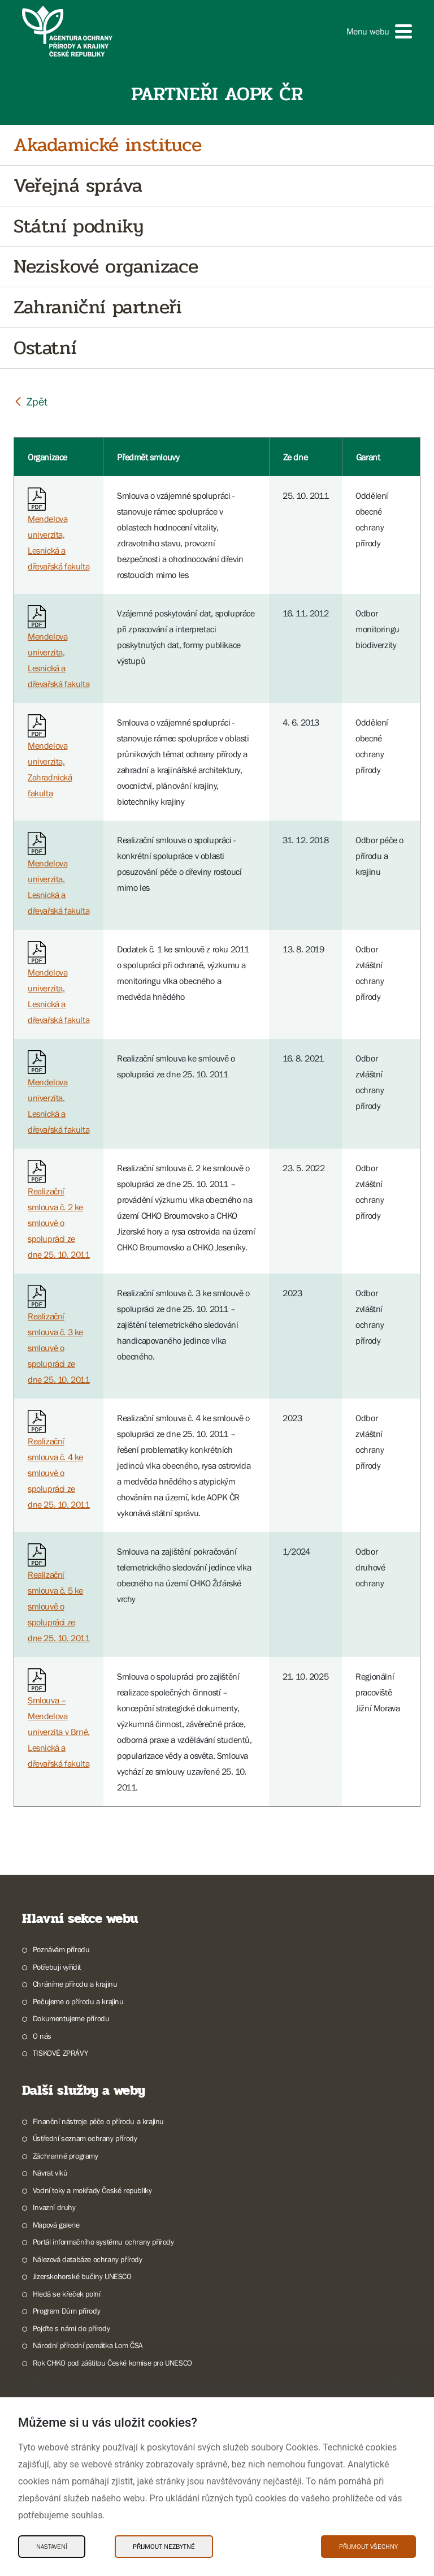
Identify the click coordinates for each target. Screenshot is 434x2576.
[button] (379, 31)
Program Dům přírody (66, 2310)
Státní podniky (78, 226)
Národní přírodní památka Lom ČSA (88, 2345)
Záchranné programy (65, 2155)
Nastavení (51, 2547)
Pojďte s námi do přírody (71, 2328)
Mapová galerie (56, 2224)
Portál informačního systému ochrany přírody (103, 2241)
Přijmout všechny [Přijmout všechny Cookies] (368, 2547)
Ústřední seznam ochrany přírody (85, 2138)
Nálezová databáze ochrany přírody (87, 2259)
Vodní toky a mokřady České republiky (92, 2190)
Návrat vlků (50, 2172)
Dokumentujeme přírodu (71, 2018)
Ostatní (45, 348)
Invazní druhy (54, 2207)
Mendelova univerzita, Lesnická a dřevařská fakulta (58, 532)
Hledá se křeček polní (67, 2293)
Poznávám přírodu (61, 1949)
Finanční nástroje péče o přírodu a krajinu (98, 2121)
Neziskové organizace (106, 266)
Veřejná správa (78, 185)
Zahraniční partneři (97, 307)
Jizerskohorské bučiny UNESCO (82, 2276)
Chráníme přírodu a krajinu (75, 1983)
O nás (42, 2035)
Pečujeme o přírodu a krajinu (78, 2001)
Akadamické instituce (108, 145)
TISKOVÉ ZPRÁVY (60, 2052)
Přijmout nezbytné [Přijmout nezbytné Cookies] (164, 2547)
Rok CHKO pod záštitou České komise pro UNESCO (112, 2362)
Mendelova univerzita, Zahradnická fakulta (50, 759)
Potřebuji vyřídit (57, 1966)
